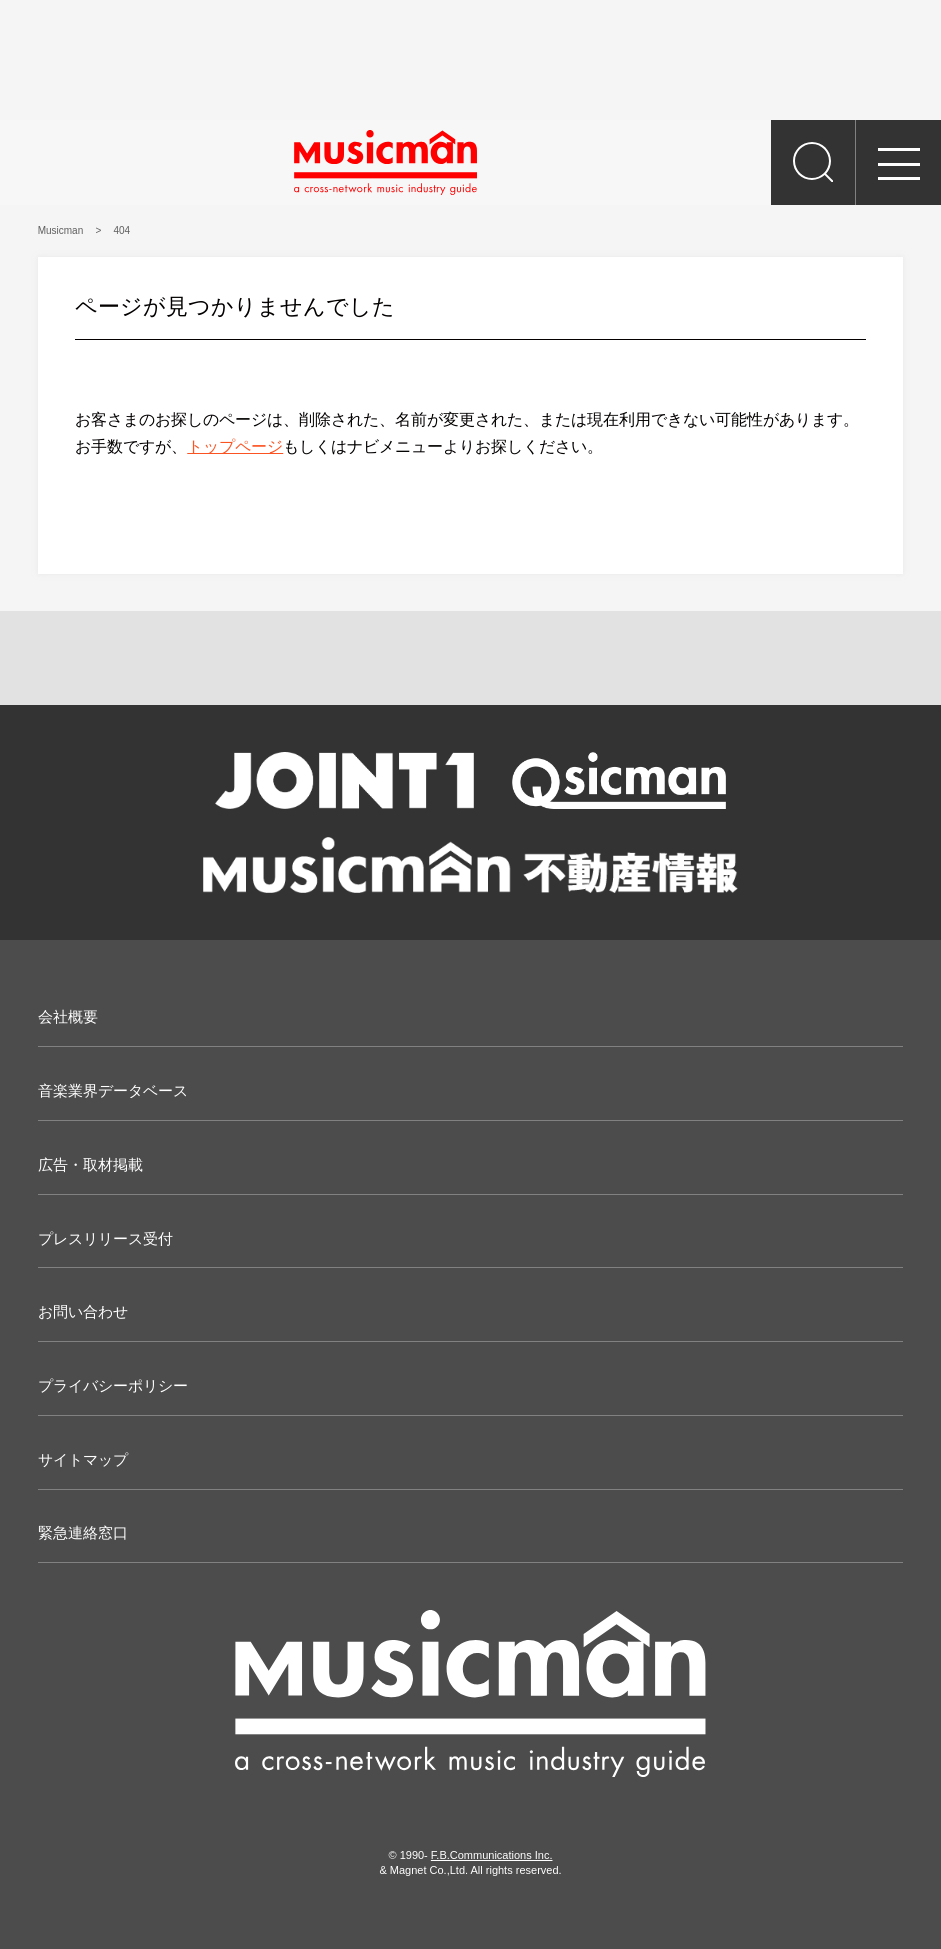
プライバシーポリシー (113, 1385)
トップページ (235, 446)
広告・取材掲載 (90, 1164)
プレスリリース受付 (105, 1238)
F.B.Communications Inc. (492, 1855)
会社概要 (68, 1016)
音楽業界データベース (113, 1090)
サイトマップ (83, 1459)
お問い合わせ (83, 1311)
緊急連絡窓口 (83, 1532)
